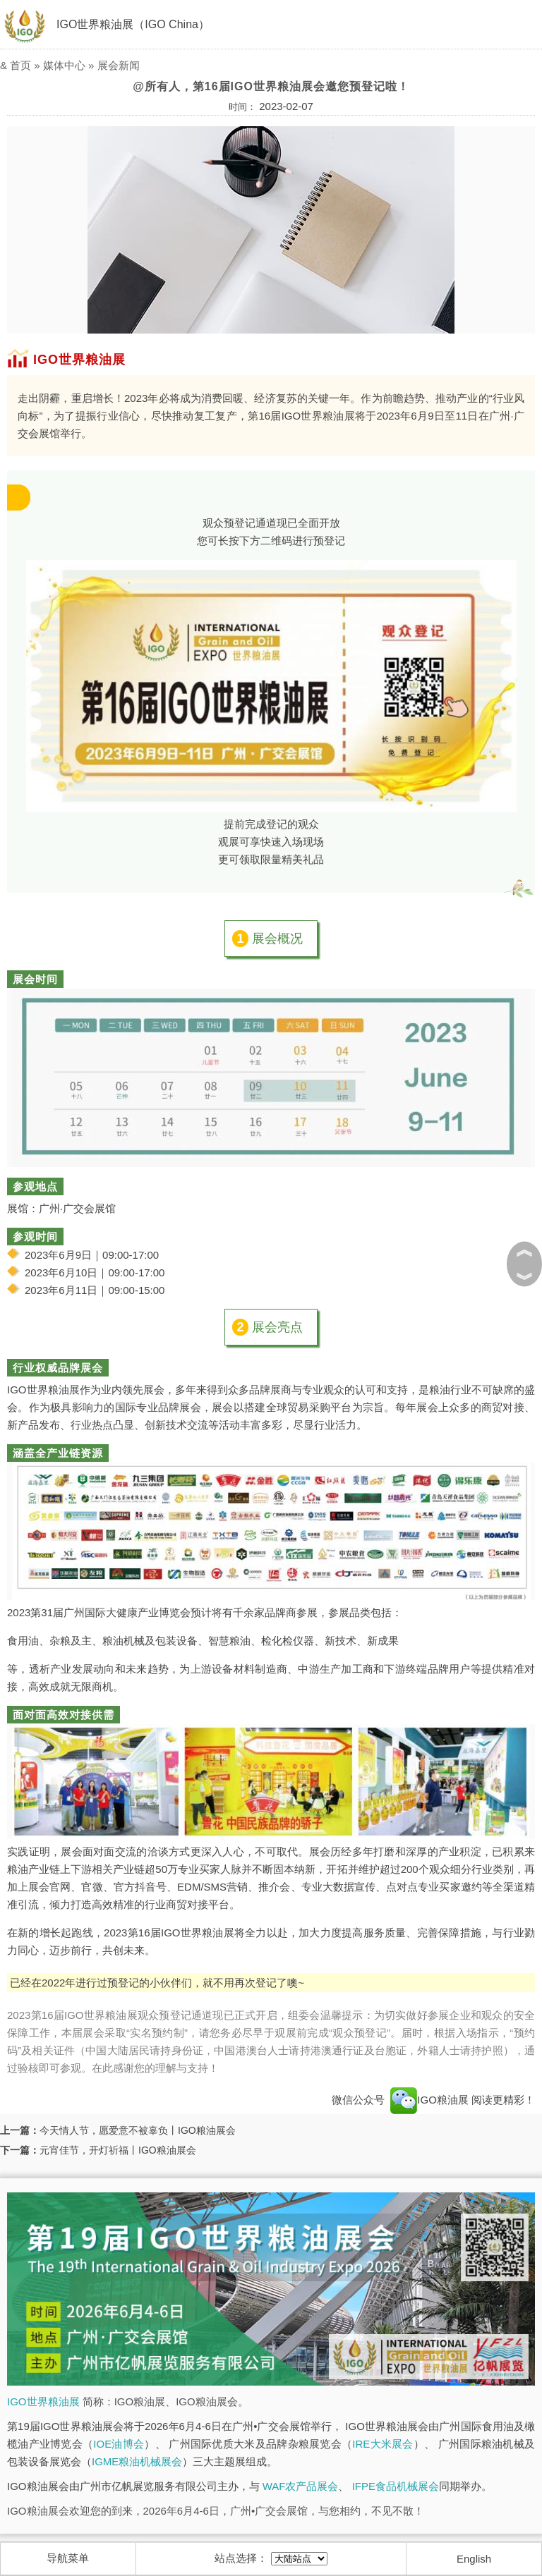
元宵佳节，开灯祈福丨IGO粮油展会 (118, 2150)
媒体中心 (64, 65)
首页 (20, 65)
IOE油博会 (118, 2444)
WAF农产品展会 (301, 2486)
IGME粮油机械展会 (137, 2461)
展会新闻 (118, 65)
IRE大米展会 (382, 2444)
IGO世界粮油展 (43, 2401)
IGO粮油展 (429, 2100)
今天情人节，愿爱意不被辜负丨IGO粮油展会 (138, 2130)
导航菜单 (68, 2558)
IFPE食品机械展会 (395, 2486)
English (474, 2559)
